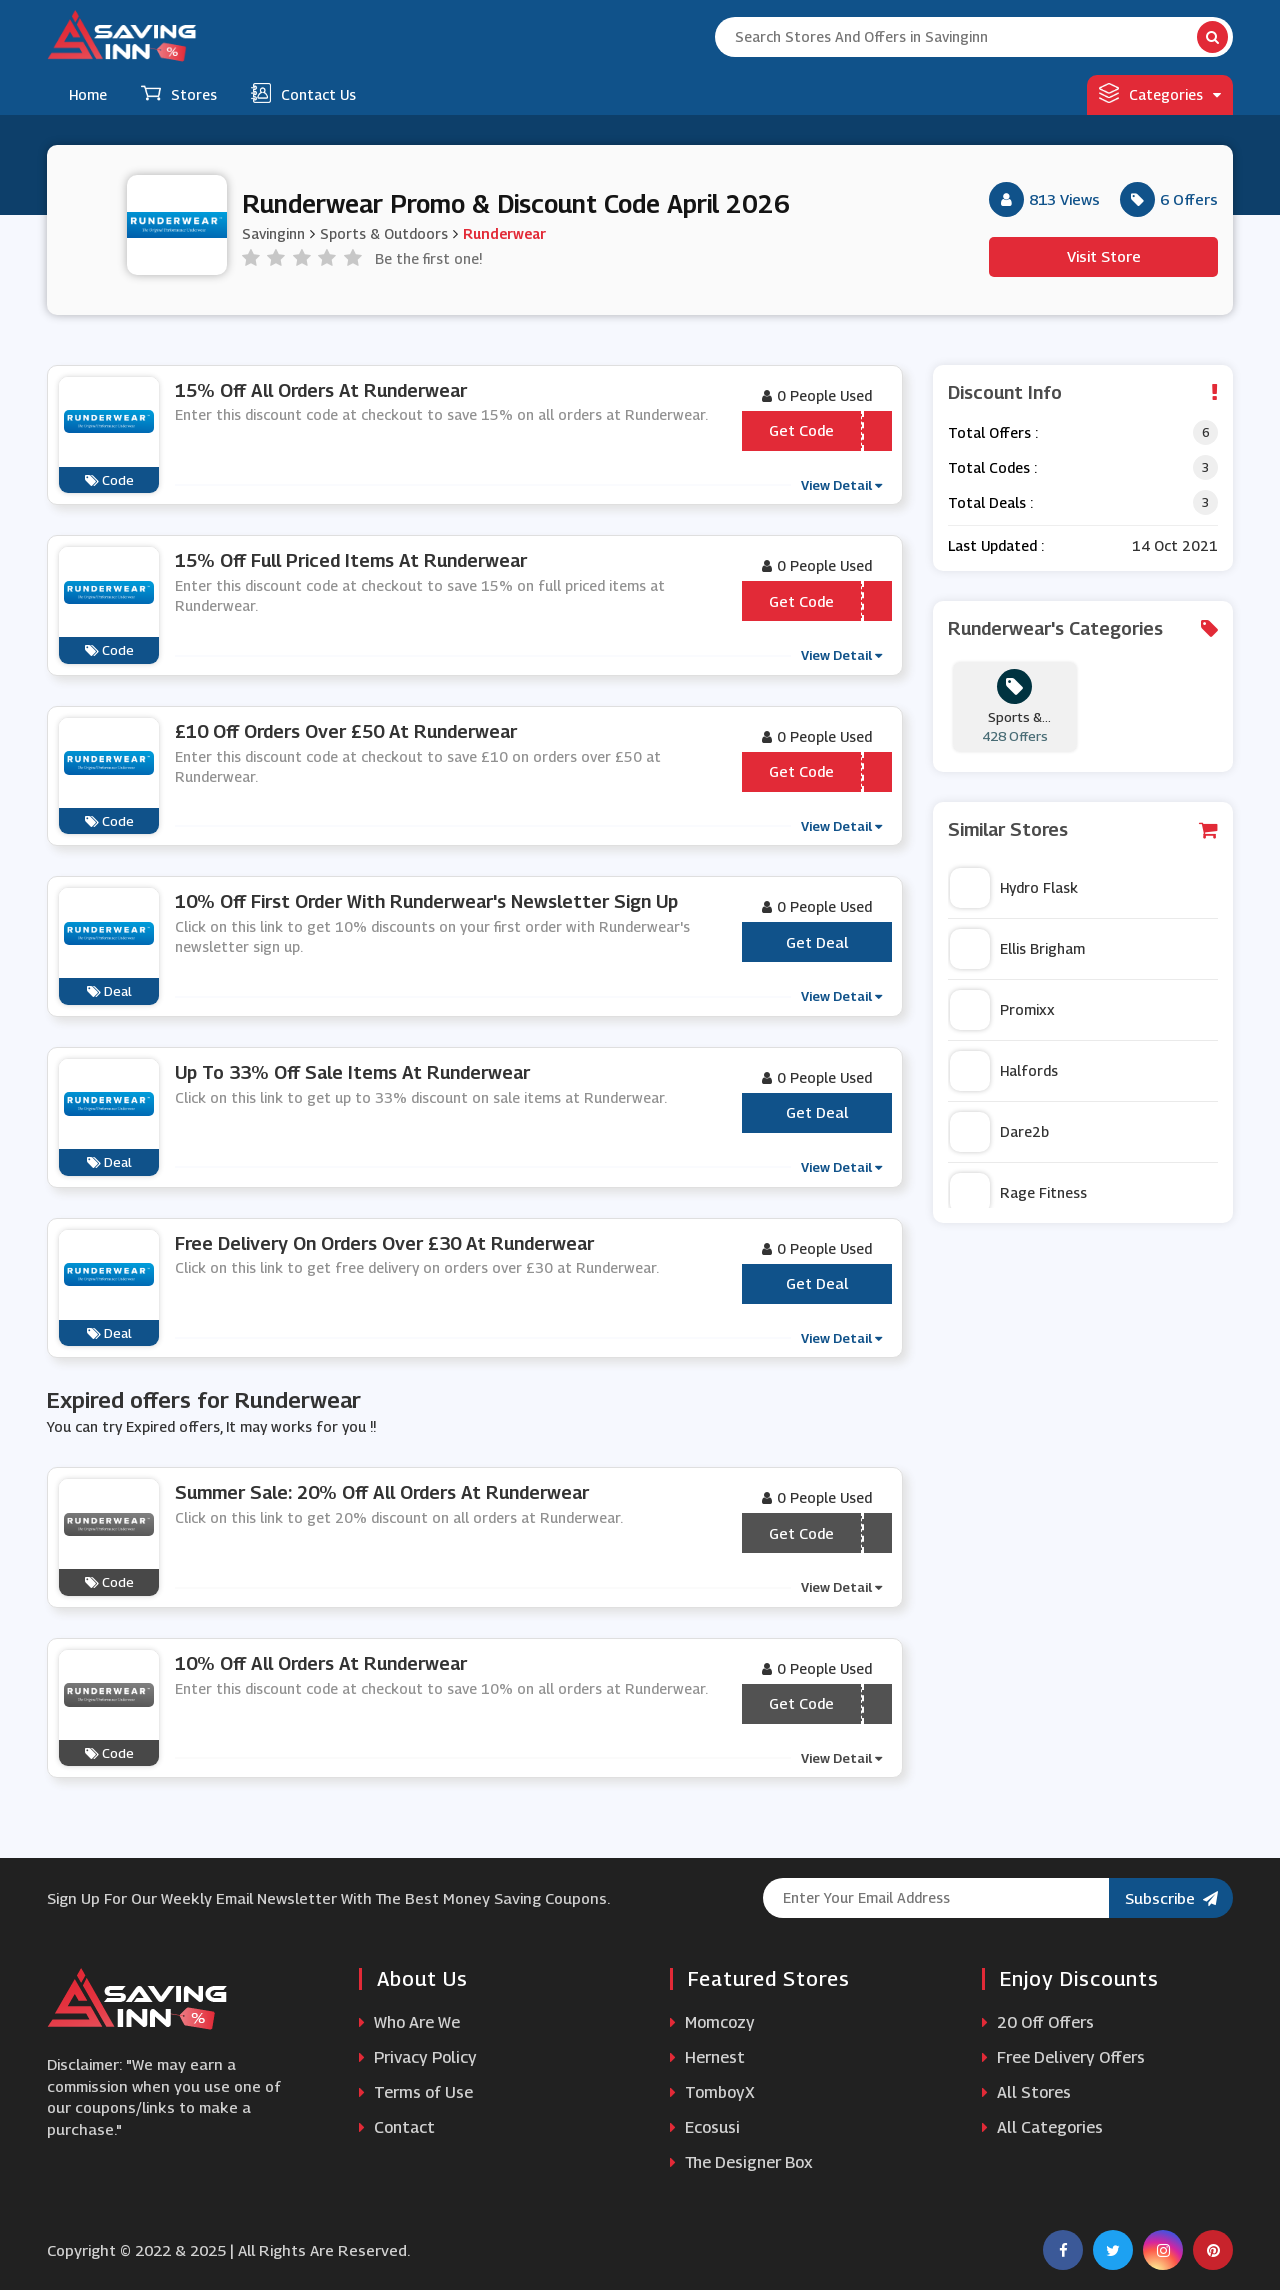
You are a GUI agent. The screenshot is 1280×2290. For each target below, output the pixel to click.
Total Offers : (993, 432)
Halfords (1004, 1071)
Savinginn (273, 233)
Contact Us (303, 93)
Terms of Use (416, 2092)
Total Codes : (992, 467)
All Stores (1026, 2092)
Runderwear (504, 233)
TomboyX (712, 2092)
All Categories (1042, 2127)
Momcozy (712, 2022)
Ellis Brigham (1017, 949)
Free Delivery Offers (1063, 2057)
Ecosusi (705, 2127)
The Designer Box (741, 2162)
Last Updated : (996, 545)
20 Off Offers (1038, 2022)
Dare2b (999, 1132)
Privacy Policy (418, 2057)
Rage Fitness (1018, 1193)
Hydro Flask (1014, 888)
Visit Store (1104, 256)
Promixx (1002, 1010)
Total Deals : (990, 502)
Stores (179, 93)
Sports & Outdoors (384, 233)
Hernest (707, 2057)
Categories (1160, 93)
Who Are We (409, 2022)
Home (88, 94)
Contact (397, 2127)
